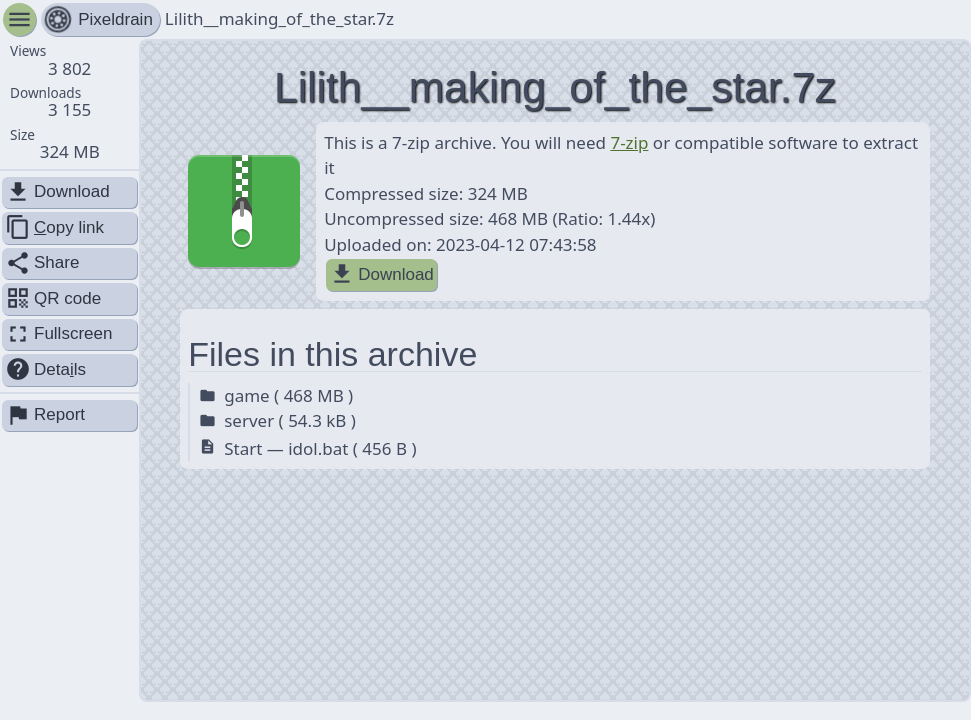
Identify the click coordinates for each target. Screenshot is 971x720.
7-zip (629, 142)
